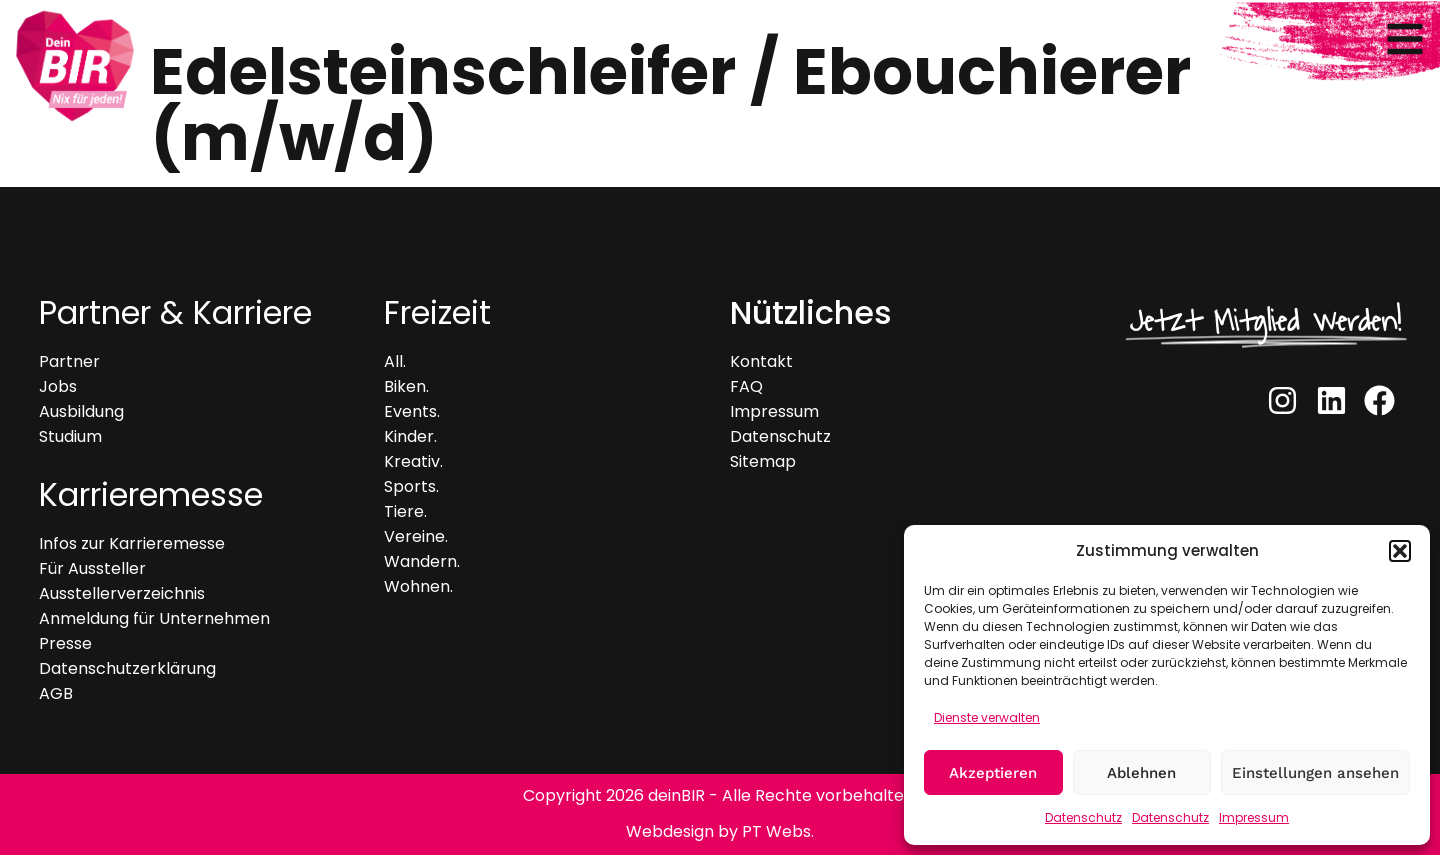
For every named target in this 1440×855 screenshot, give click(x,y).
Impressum (1254, 817)
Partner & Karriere (175, 312)
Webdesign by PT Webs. (720, 831)
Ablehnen (1141, 773)
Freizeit (437, 312)
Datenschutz (1083, 817)
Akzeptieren (993, 773)
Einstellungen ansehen (1315, 773)
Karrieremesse (151, 494)
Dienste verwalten (987, 717)
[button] (1400, 551)
